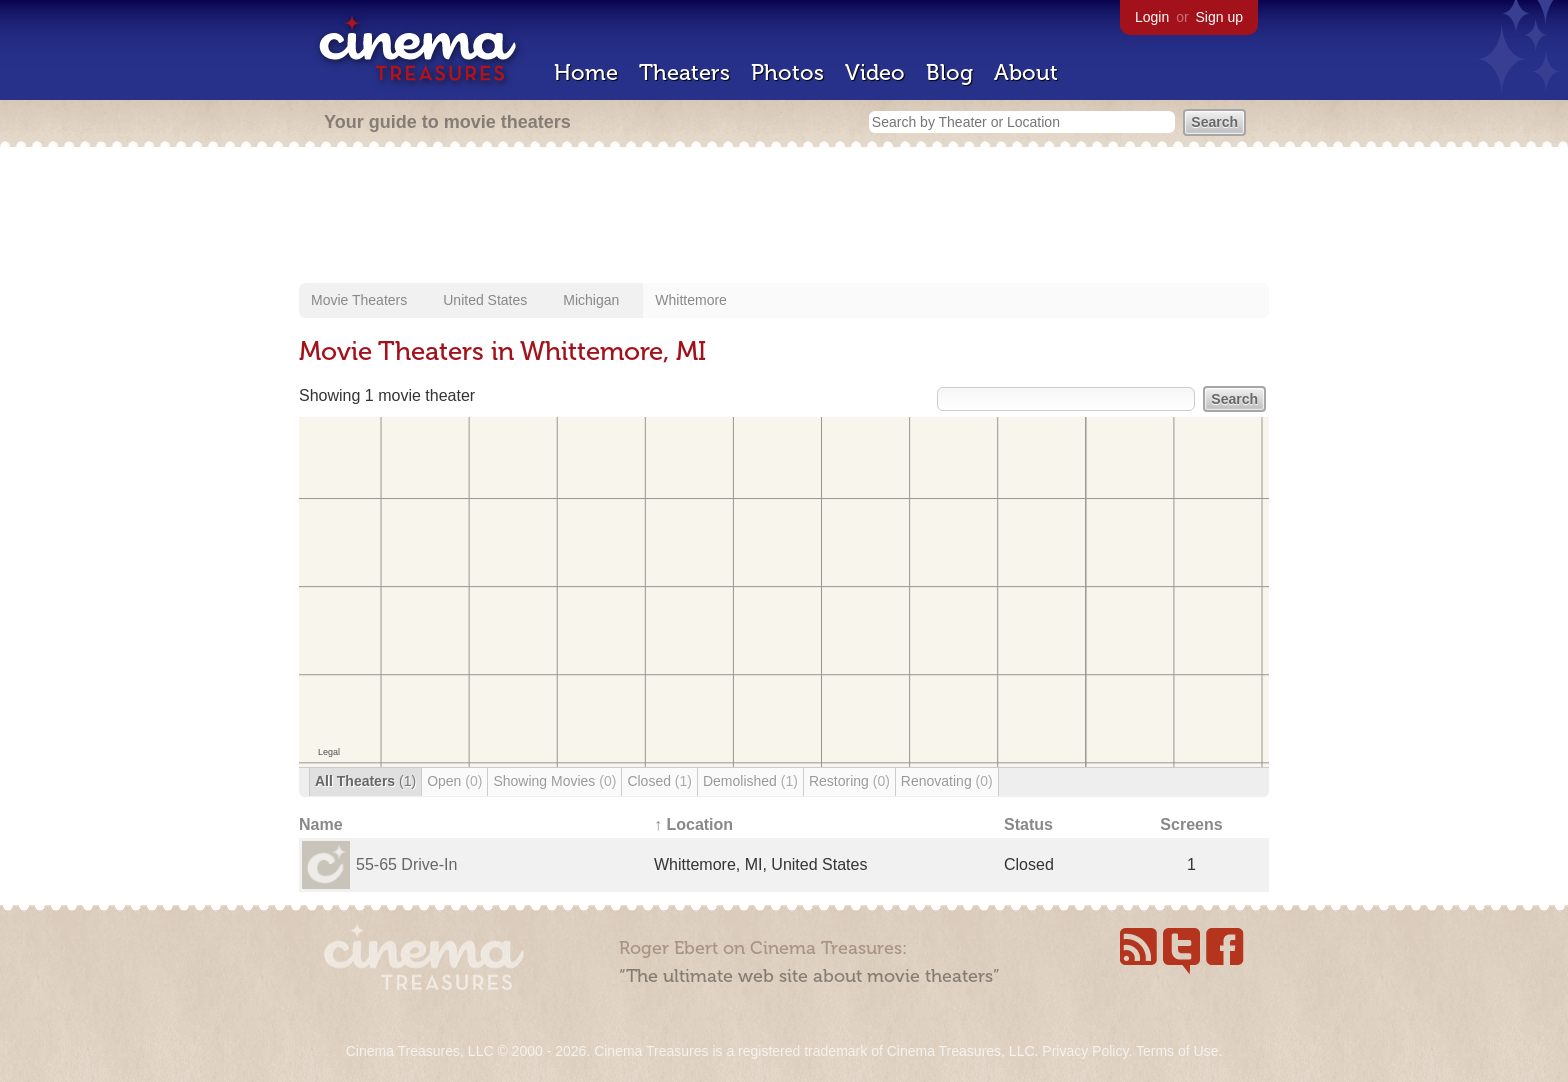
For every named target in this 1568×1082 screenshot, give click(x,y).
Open (454, 781)
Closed (659, 781)
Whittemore (691, 300)
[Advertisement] (784, 217)
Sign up (1219, 17)
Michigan (591, 300)
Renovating (947, 781)
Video (875, 72)
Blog (949, 72)
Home (586, 72)
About (1026, 72)
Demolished (750, 781)
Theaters (684, 72)
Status (1028, 824)
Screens (1191, 824)
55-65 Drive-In (406, 864)
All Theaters (365, 781)
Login (1152, 17)
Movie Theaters (359, 300)
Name (321, 824)
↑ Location (693, 824)
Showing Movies (554, 781)
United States (485, 300)
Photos (787, 72)
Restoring (849, 781)
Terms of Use (1177, 1051)
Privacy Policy (1085, 1051)
